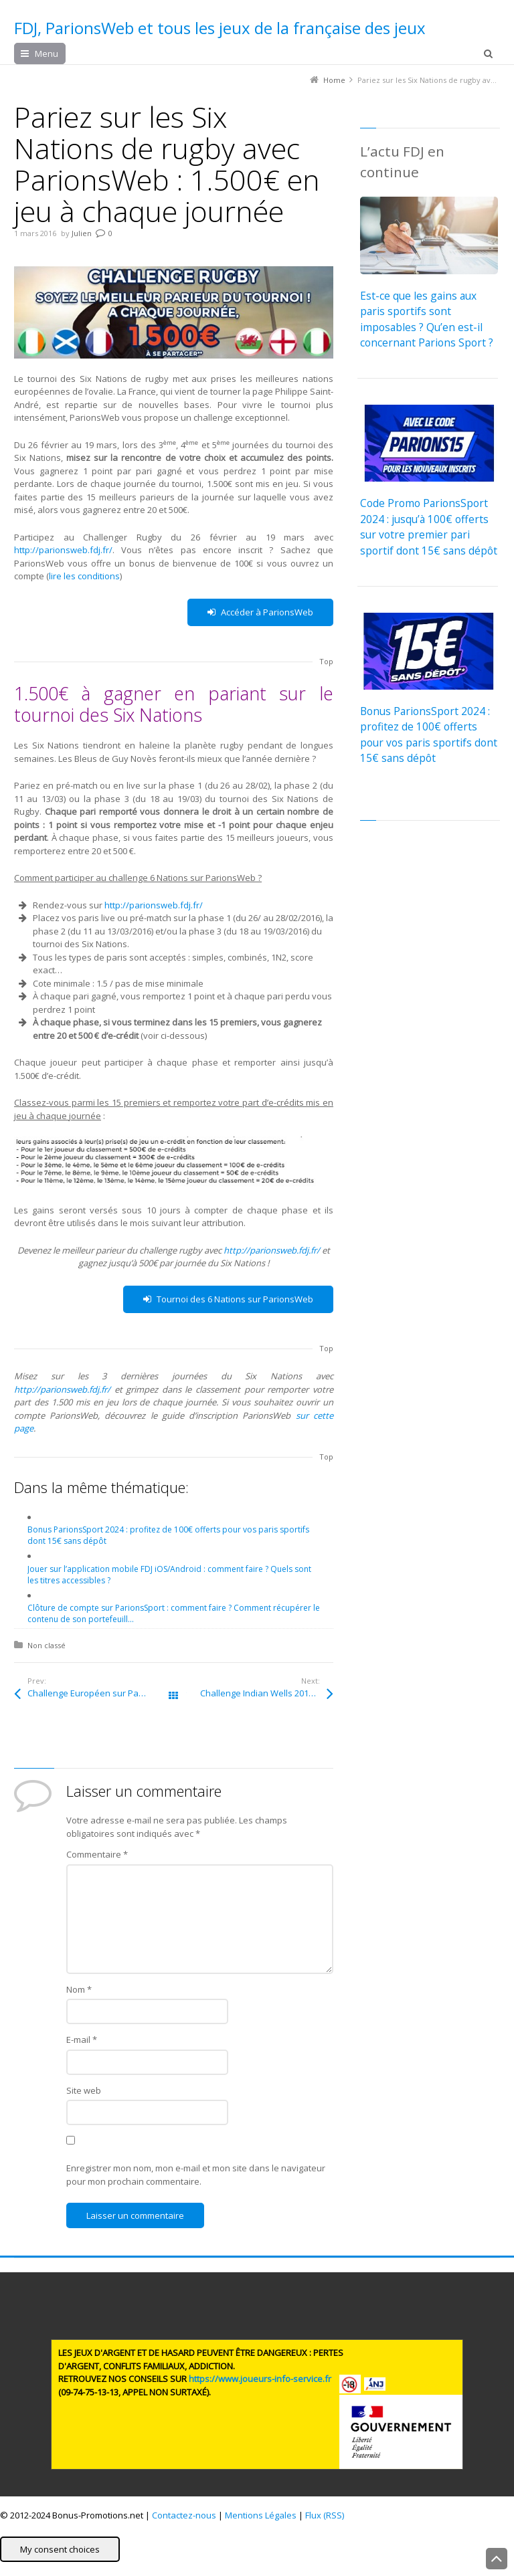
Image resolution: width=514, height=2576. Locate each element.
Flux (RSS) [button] (324, 2515)
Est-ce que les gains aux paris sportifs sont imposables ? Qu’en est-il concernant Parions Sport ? (426, 319)
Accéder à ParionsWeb (260, 612)
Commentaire (97, 1854)
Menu (46, 53)
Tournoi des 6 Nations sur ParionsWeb (228, 1299)
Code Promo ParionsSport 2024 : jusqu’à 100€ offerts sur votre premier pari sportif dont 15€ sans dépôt (428, 526)
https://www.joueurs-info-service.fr (260, 2379)
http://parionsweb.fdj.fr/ (63, 550)
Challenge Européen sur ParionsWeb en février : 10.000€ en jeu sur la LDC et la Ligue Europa (100, 1693)
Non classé (46, 1645)
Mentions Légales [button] (260, 2515)
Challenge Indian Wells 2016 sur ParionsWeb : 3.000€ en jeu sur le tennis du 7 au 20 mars (266, 1693)
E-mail (81, 2040)
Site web (83, 2090)
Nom (79, 1989)
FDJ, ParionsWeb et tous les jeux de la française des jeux (220, 28)
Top (326, 661)
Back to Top (496, 2558)
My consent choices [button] (60, 2549)
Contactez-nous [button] (184, 2515)
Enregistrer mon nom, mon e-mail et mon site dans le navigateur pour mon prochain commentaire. (195, 2174)
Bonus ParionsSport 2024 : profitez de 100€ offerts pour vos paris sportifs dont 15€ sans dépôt (428, 734)
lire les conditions (84, 576)
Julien (82, 233)
